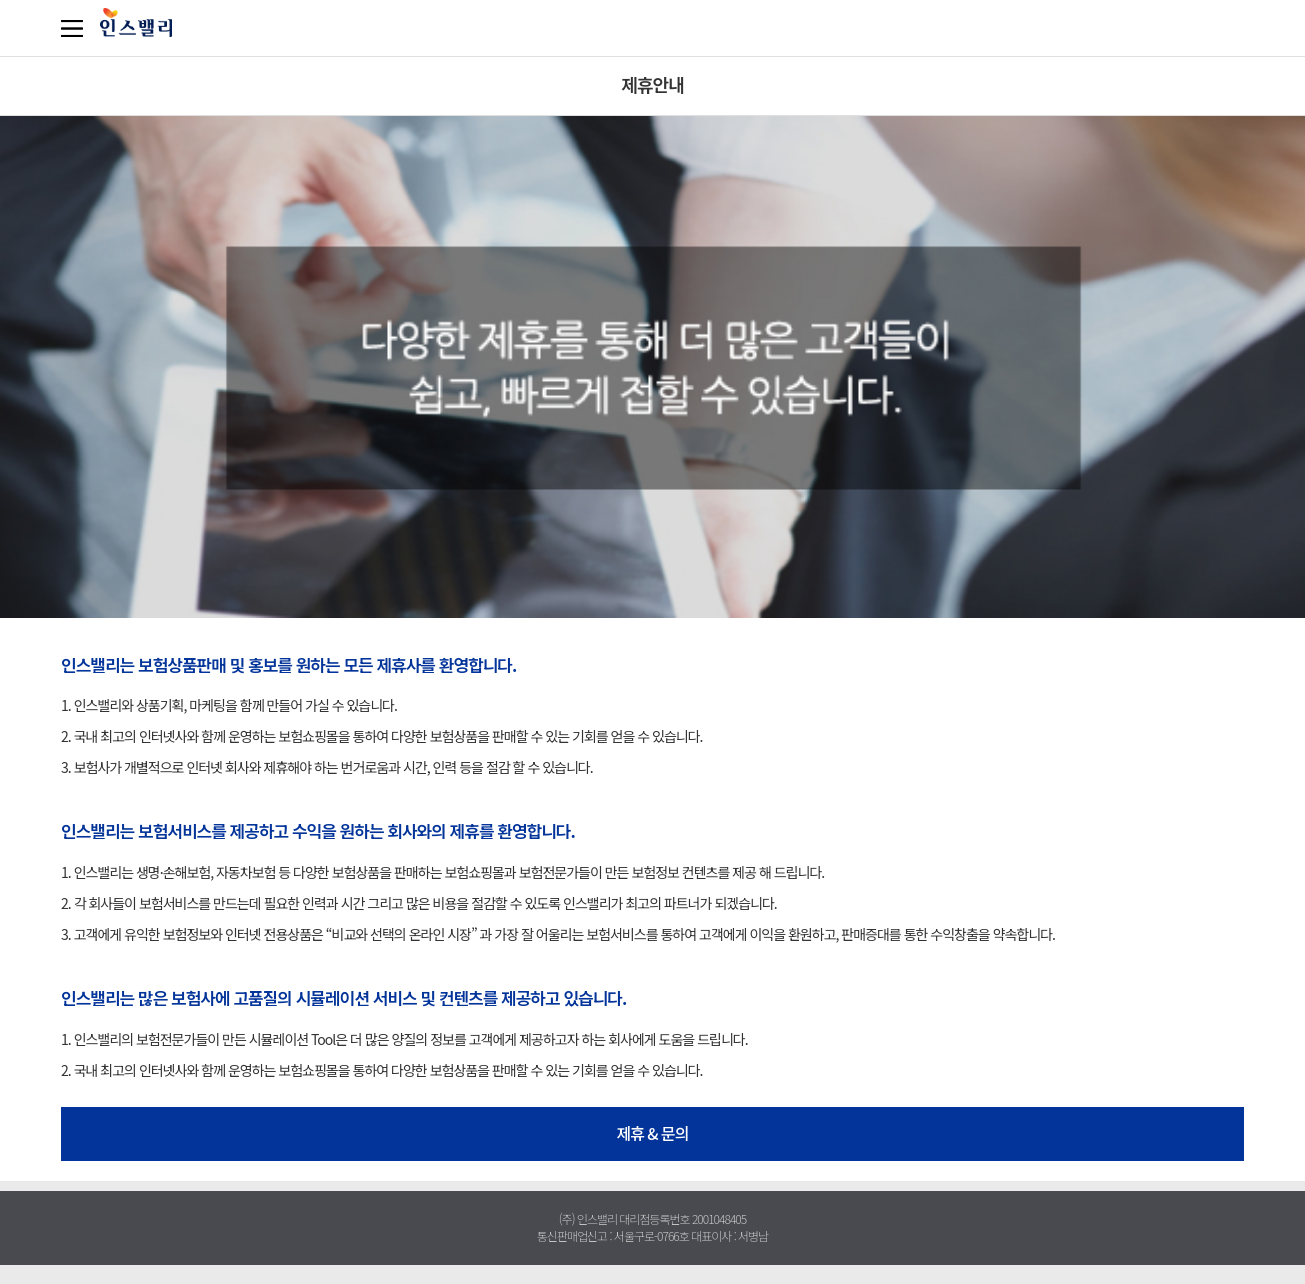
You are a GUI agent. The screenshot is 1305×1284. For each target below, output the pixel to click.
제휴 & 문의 (652, 1133)
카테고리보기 (76, 28)
